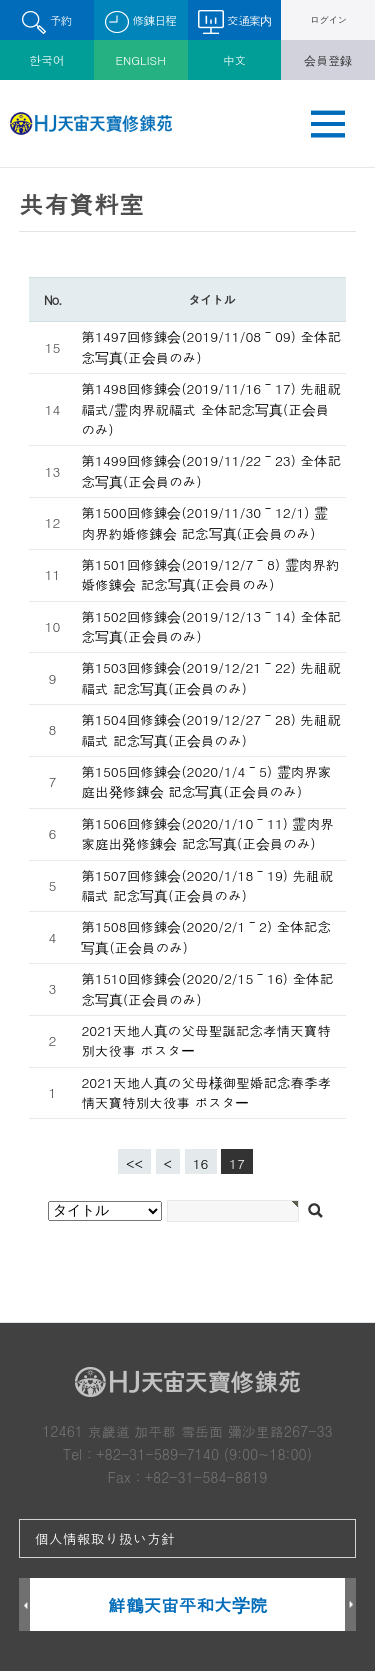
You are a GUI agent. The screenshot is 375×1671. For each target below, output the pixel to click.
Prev (24, 1605)
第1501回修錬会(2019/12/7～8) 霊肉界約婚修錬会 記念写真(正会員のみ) (210, 574)
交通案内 (234, 22)
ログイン (328, 19)
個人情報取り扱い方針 (105, 1538)
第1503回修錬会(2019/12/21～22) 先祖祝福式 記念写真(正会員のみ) (211, 677)
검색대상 (0, 168)
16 (197, 1161)
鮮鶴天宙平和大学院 (187, 1604)
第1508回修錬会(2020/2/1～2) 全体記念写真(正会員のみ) (206, 936)
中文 (234, 60)
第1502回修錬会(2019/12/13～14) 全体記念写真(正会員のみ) (211, 626)
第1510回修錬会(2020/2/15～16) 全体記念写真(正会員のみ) (207, 988)
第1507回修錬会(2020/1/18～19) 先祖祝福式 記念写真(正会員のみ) (207, 885)
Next (350, 1605)
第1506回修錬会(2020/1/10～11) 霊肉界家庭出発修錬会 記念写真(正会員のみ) (207, 833)
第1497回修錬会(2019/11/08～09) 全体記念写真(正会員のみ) (211, 346)
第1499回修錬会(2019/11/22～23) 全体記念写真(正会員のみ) (211, 470)
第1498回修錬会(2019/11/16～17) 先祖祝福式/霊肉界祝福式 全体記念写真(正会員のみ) (211, 409)
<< (134, 1163)
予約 (46, 22)
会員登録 (328, 60)
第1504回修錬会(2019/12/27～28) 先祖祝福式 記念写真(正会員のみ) (211, 729)
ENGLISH (140, 60)
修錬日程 (140, 22)
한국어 (47, 60)
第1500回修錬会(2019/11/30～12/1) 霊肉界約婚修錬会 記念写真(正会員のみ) (204, 522)
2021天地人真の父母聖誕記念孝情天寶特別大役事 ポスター (206, 1040)
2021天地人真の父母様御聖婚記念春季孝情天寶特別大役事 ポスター (206, 1092)
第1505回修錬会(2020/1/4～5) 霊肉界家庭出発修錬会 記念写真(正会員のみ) (206, 781)
